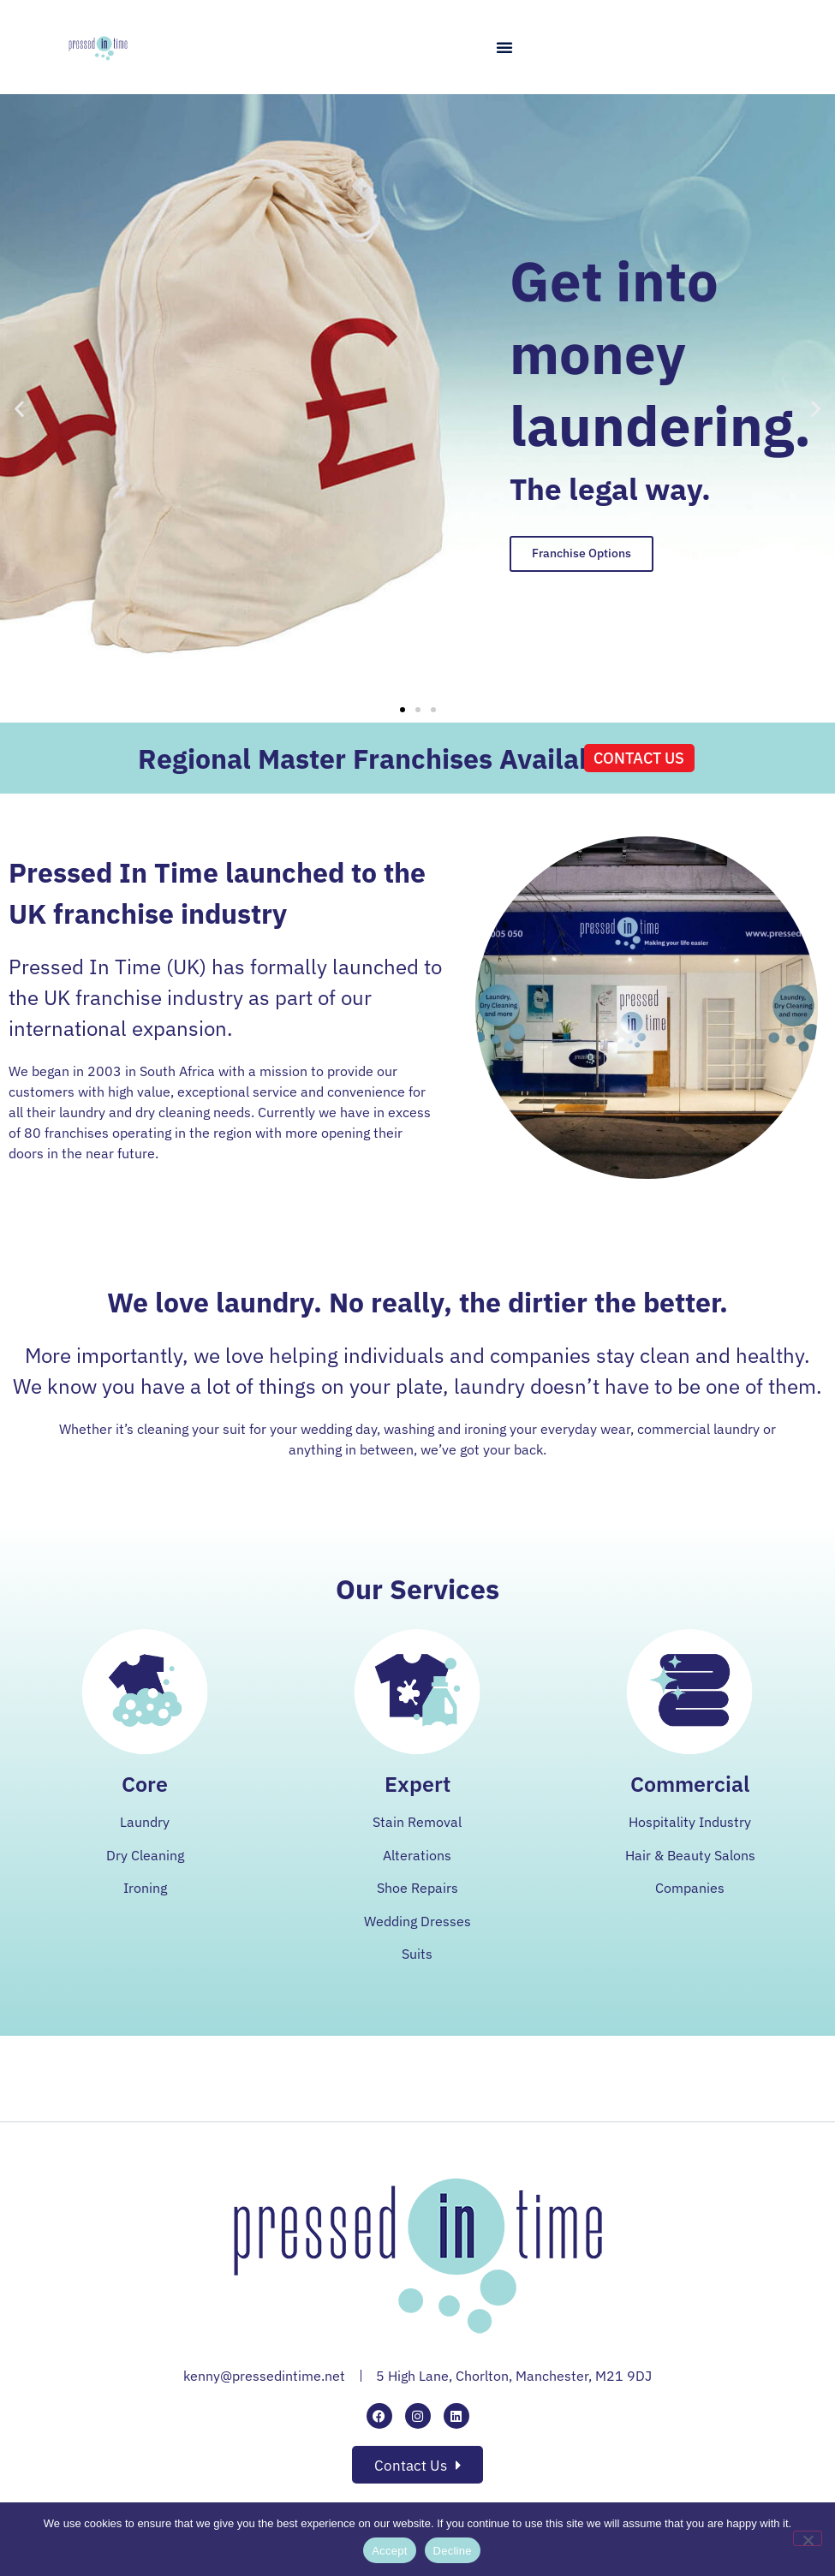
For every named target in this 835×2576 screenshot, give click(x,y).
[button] (504, 47)
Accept (389, 2550)
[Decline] (807, 2538)
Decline (452, 2550)
